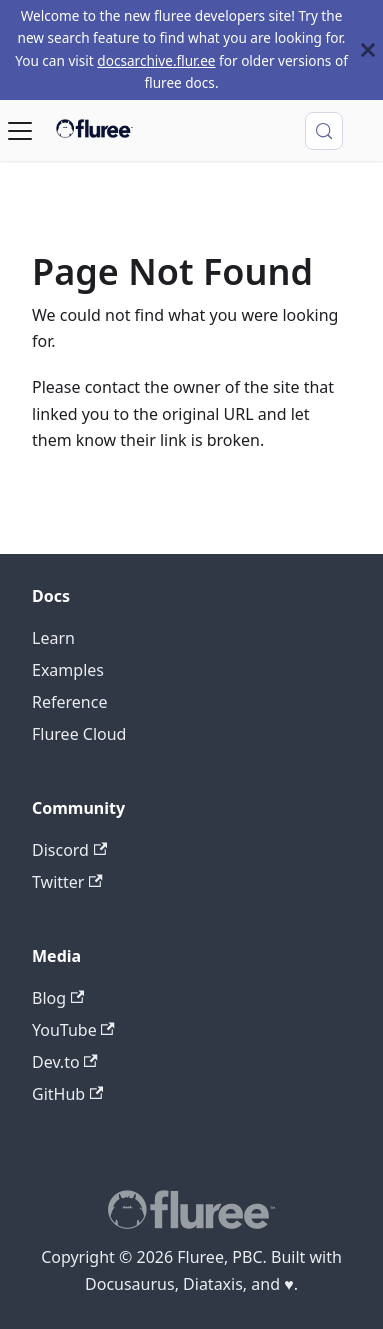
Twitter (67, 882)
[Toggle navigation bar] (20, 131)
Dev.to (65, 1062)
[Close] (368, 50)
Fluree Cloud (79, 734)
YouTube (73, 1030)
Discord (69, 850)
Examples (68, 670)
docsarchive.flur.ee (156, 60)
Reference (69, 702)
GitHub (67, 1094)
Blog (58, 998)
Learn (53, 638)
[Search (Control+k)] (324, 131)
